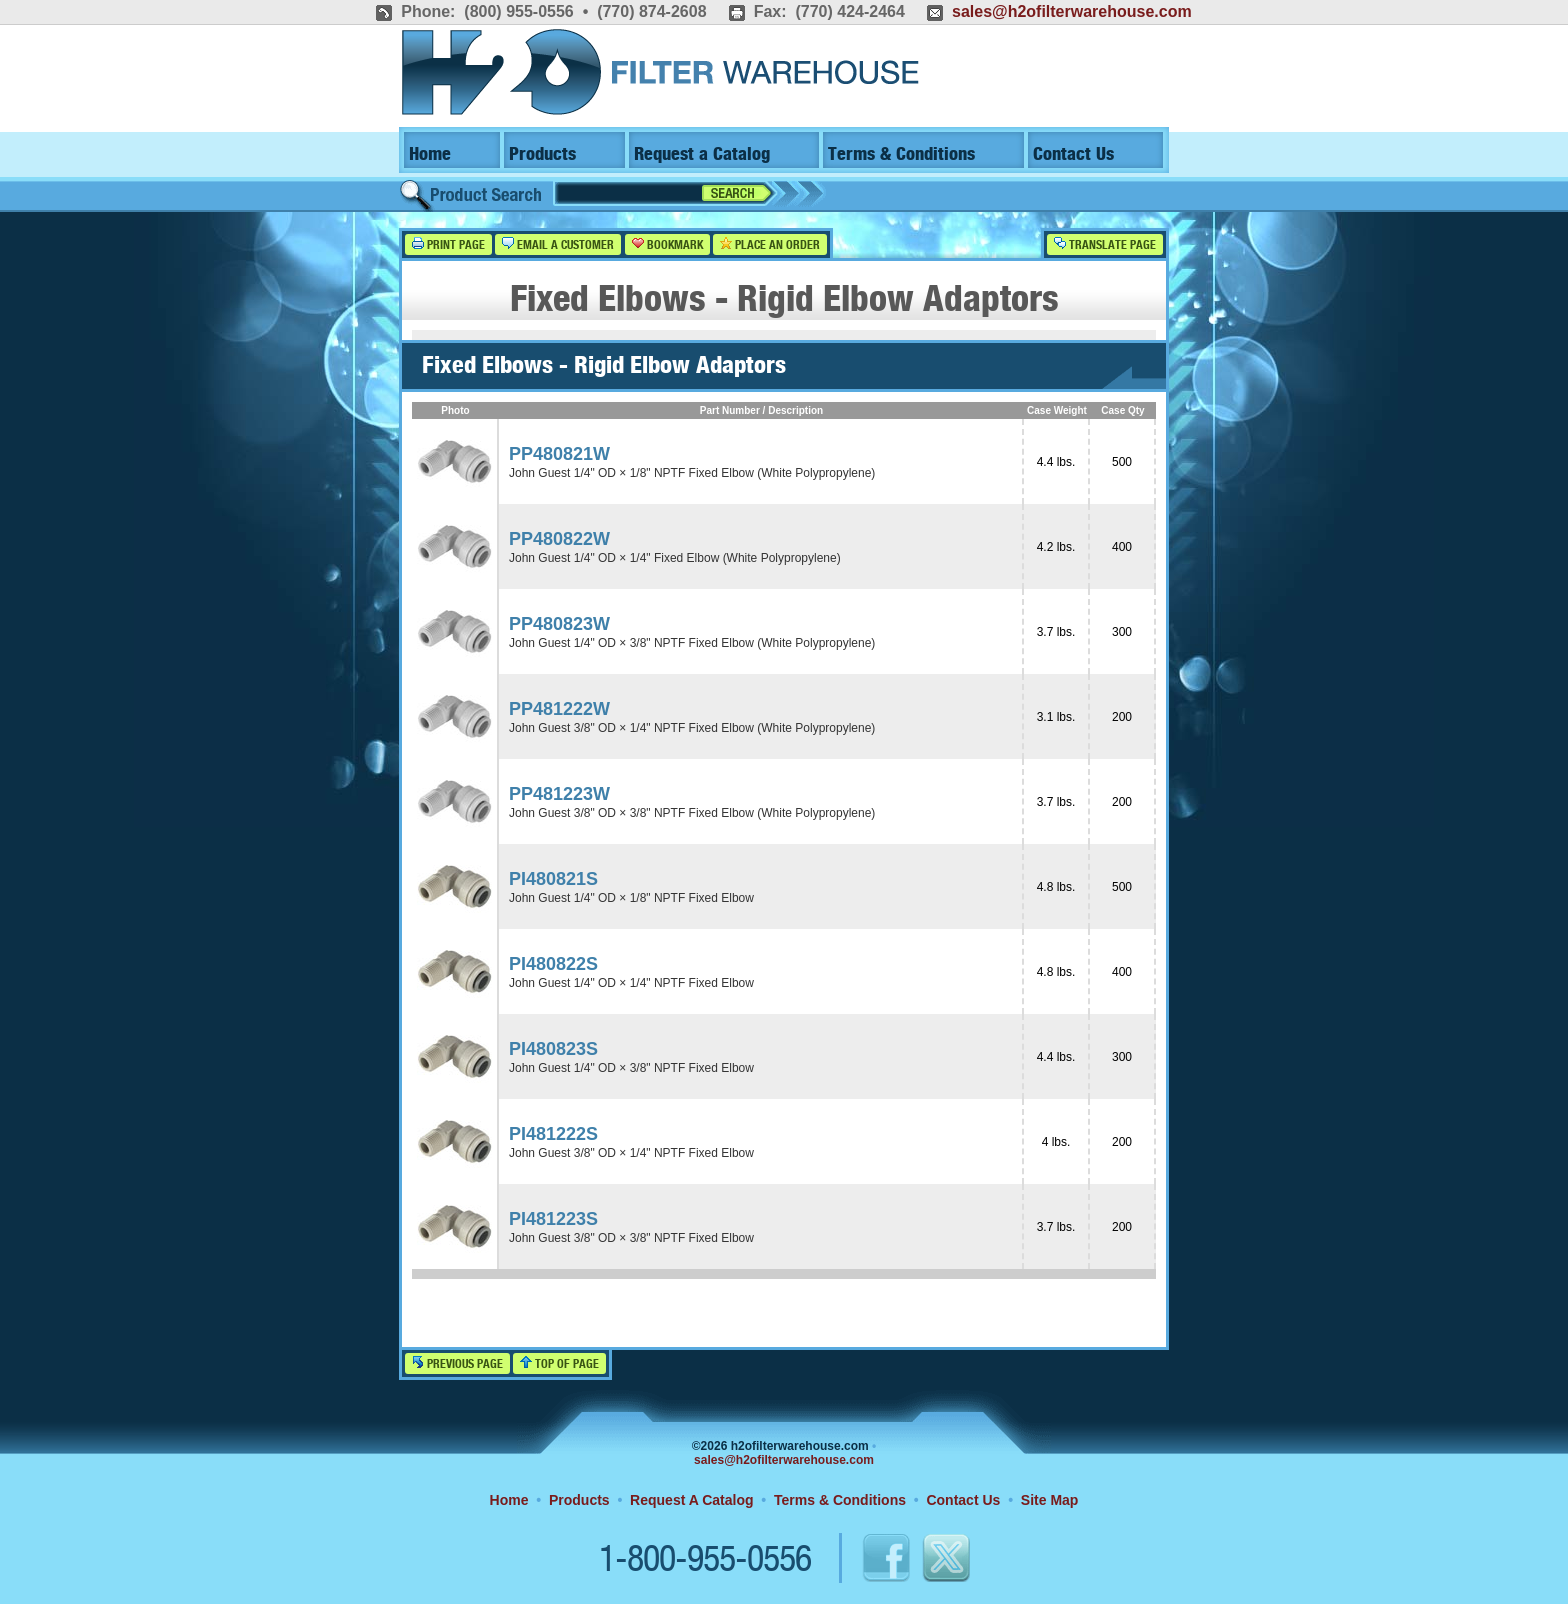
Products (542, 154)
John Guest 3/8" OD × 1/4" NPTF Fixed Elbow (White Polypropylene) (692, 728)
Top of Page (559, 1363)
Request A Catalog (691, 1500)
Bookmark (667, 244)
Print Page (448, 244)
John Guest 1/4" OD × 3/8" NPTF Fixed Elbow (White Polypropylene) (692, 643)
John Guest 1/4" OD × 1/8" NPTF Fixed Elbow (631, 898)
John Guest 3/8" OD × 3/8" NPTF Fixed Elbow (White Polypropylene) (692, 813)
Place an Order (770, 244)
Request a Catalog (702, 154)
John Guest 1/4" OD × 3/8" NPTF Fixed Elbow (631, 1068)
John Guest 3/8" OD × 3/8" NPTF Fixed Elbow (631, 1238)
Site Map (1050, 1500)
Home (430, 154)
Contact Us (1073, 154)
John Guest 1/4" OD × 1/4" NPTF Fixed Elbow (631, 983)
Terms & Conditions (901, 154)
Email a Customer (558, 244)
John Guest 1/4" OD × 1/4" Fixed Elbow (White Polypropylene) (675, 558)
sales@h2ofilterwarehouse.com (1072, 11)
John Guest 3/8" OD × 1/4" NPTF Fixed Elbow (631, 1153)
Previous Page (457, 1363)
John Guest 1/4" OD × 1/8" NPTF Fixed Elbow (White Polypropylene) (692, 473)
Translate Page (1105, 244)
